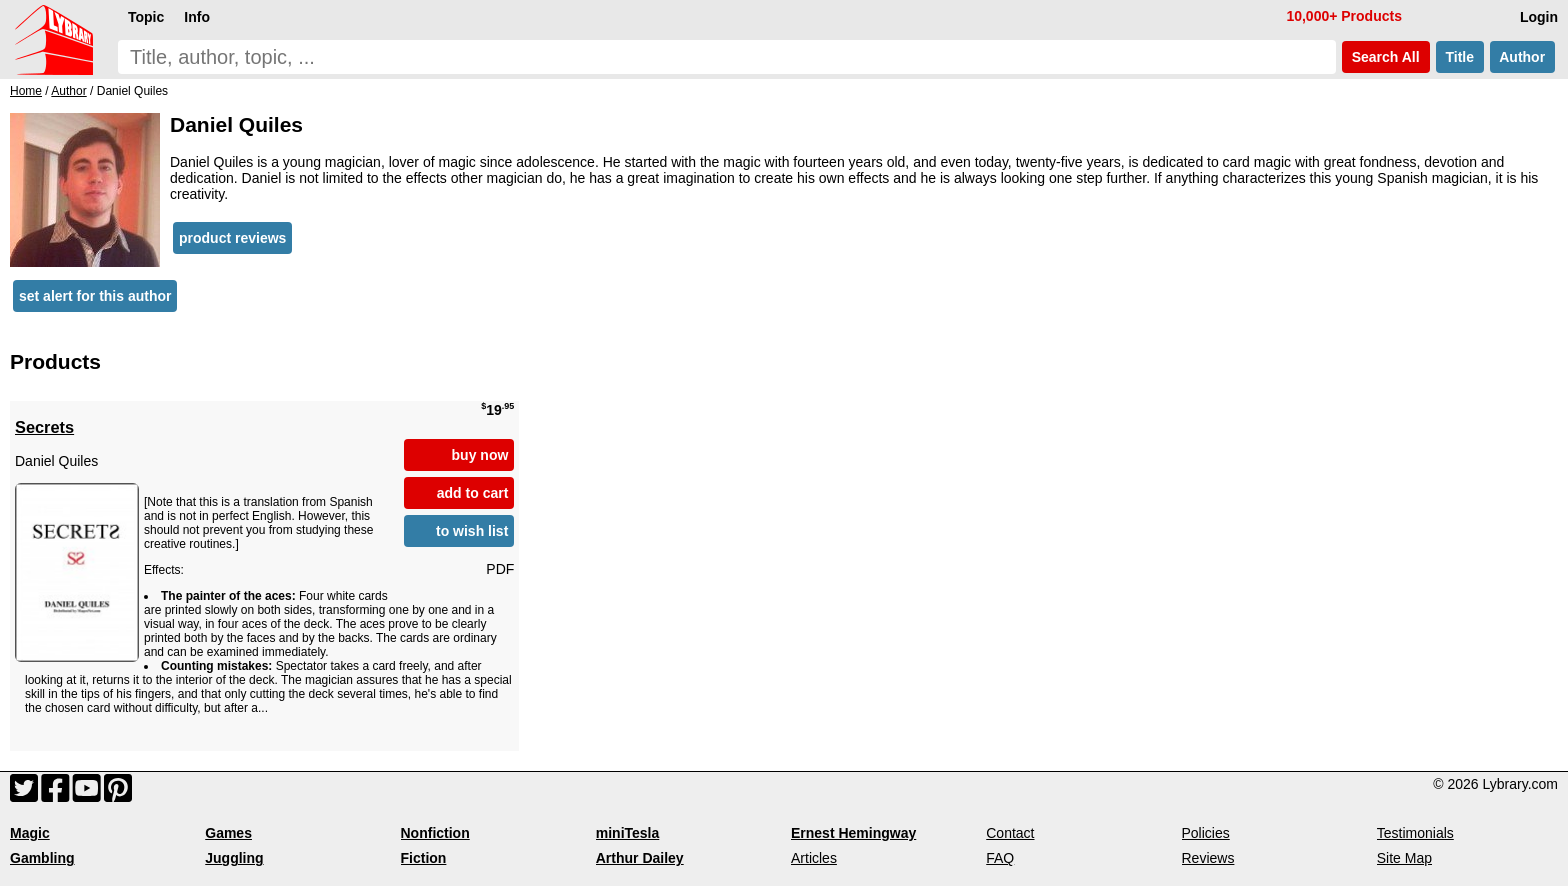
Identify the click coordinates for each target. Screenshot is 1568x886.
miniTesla (628, 833)
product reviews (232, 238)
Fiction (424, 858)
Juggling (234, 858)
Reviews (1208, 858)
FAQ (1000, 858)
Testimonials (1415, 833)
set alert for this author (95, 296)
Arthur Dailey (640, 858)
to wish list (472, 531)
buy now (480, 455)
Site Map (1404, 858)
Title (1460, 57)
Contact (1010, 833)
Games (228, 833)
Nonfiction (435, 833)
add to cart (473, 493)
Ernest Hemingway (853, 833)
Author (1522, 57)
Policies (1206, 833)
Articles (814, 858)
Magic (30, 833)
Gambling (42, 858)
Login (1539, 17)
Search (1386, 57)
